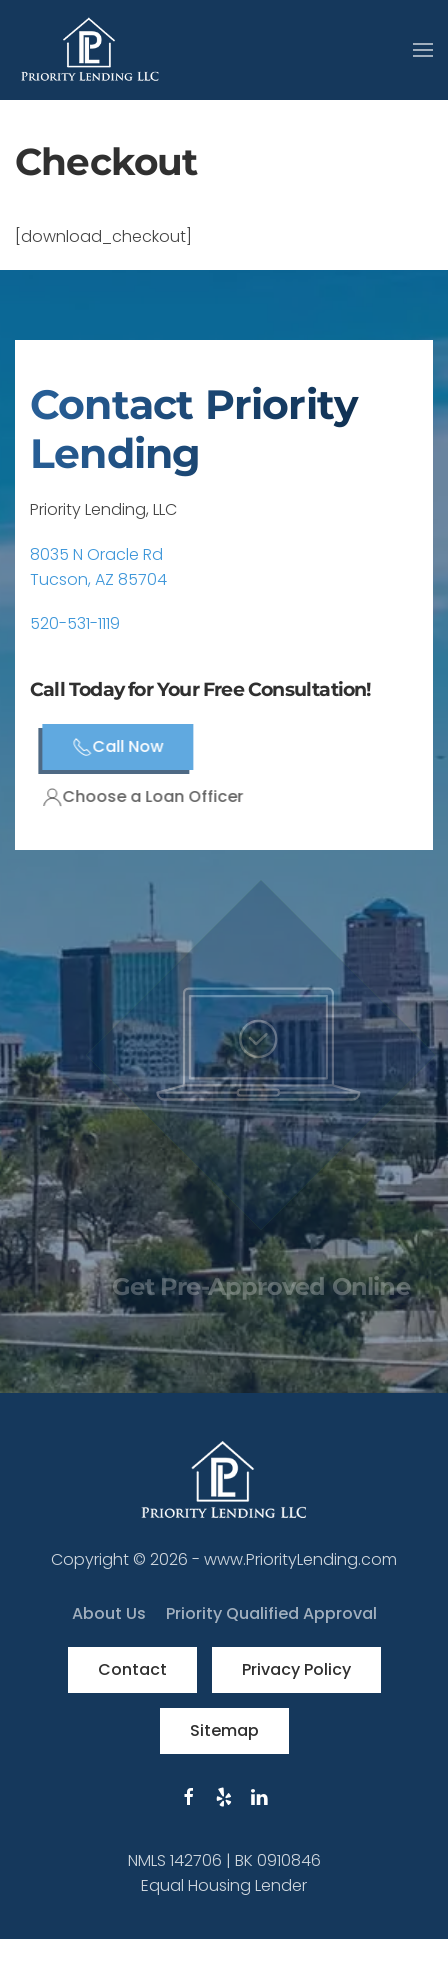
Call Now (137, 746)
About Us (109, 1613)
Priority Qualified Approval (271, 1613)
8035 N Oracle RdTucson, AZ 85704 (98, 567)
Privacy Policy (296, 1669)
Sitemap (224, 1730)
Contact (132, 1669)
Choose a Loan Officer (162, 796)
